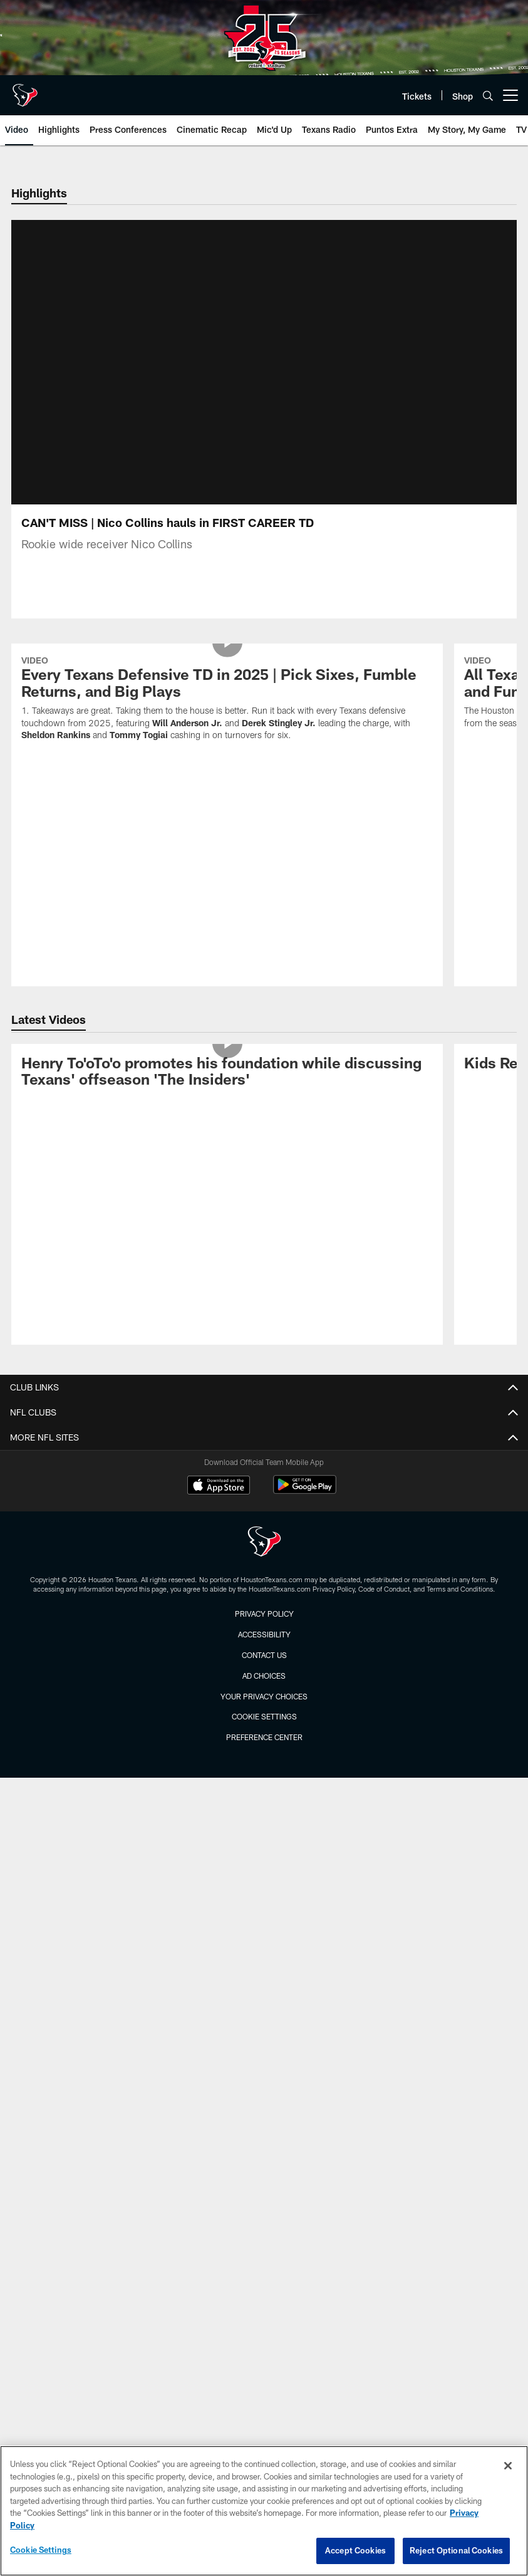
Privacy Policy (264, 1628)
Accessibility (264, 1649)
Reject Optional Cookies (456, 2550)
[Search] (488, 95)
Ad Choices (264, 1690)
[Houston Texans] (264, 1558)
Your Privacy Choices (264, 1711)
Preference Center (264, 1752)
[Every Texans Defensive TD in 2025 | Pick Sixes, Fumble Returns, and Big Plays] (227, 715)
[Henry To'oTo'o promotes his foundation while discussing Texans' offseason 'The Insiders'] (227, 1088)
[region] (264, 2511)
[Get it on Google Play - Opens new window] (304, 1506)
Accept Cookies (355, 2550)
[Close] (508, 2466)
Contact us (264, 1670)
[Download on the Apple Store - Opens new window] (218, 1501)
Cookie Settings (264, 1731)
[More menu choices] (510, 95)
